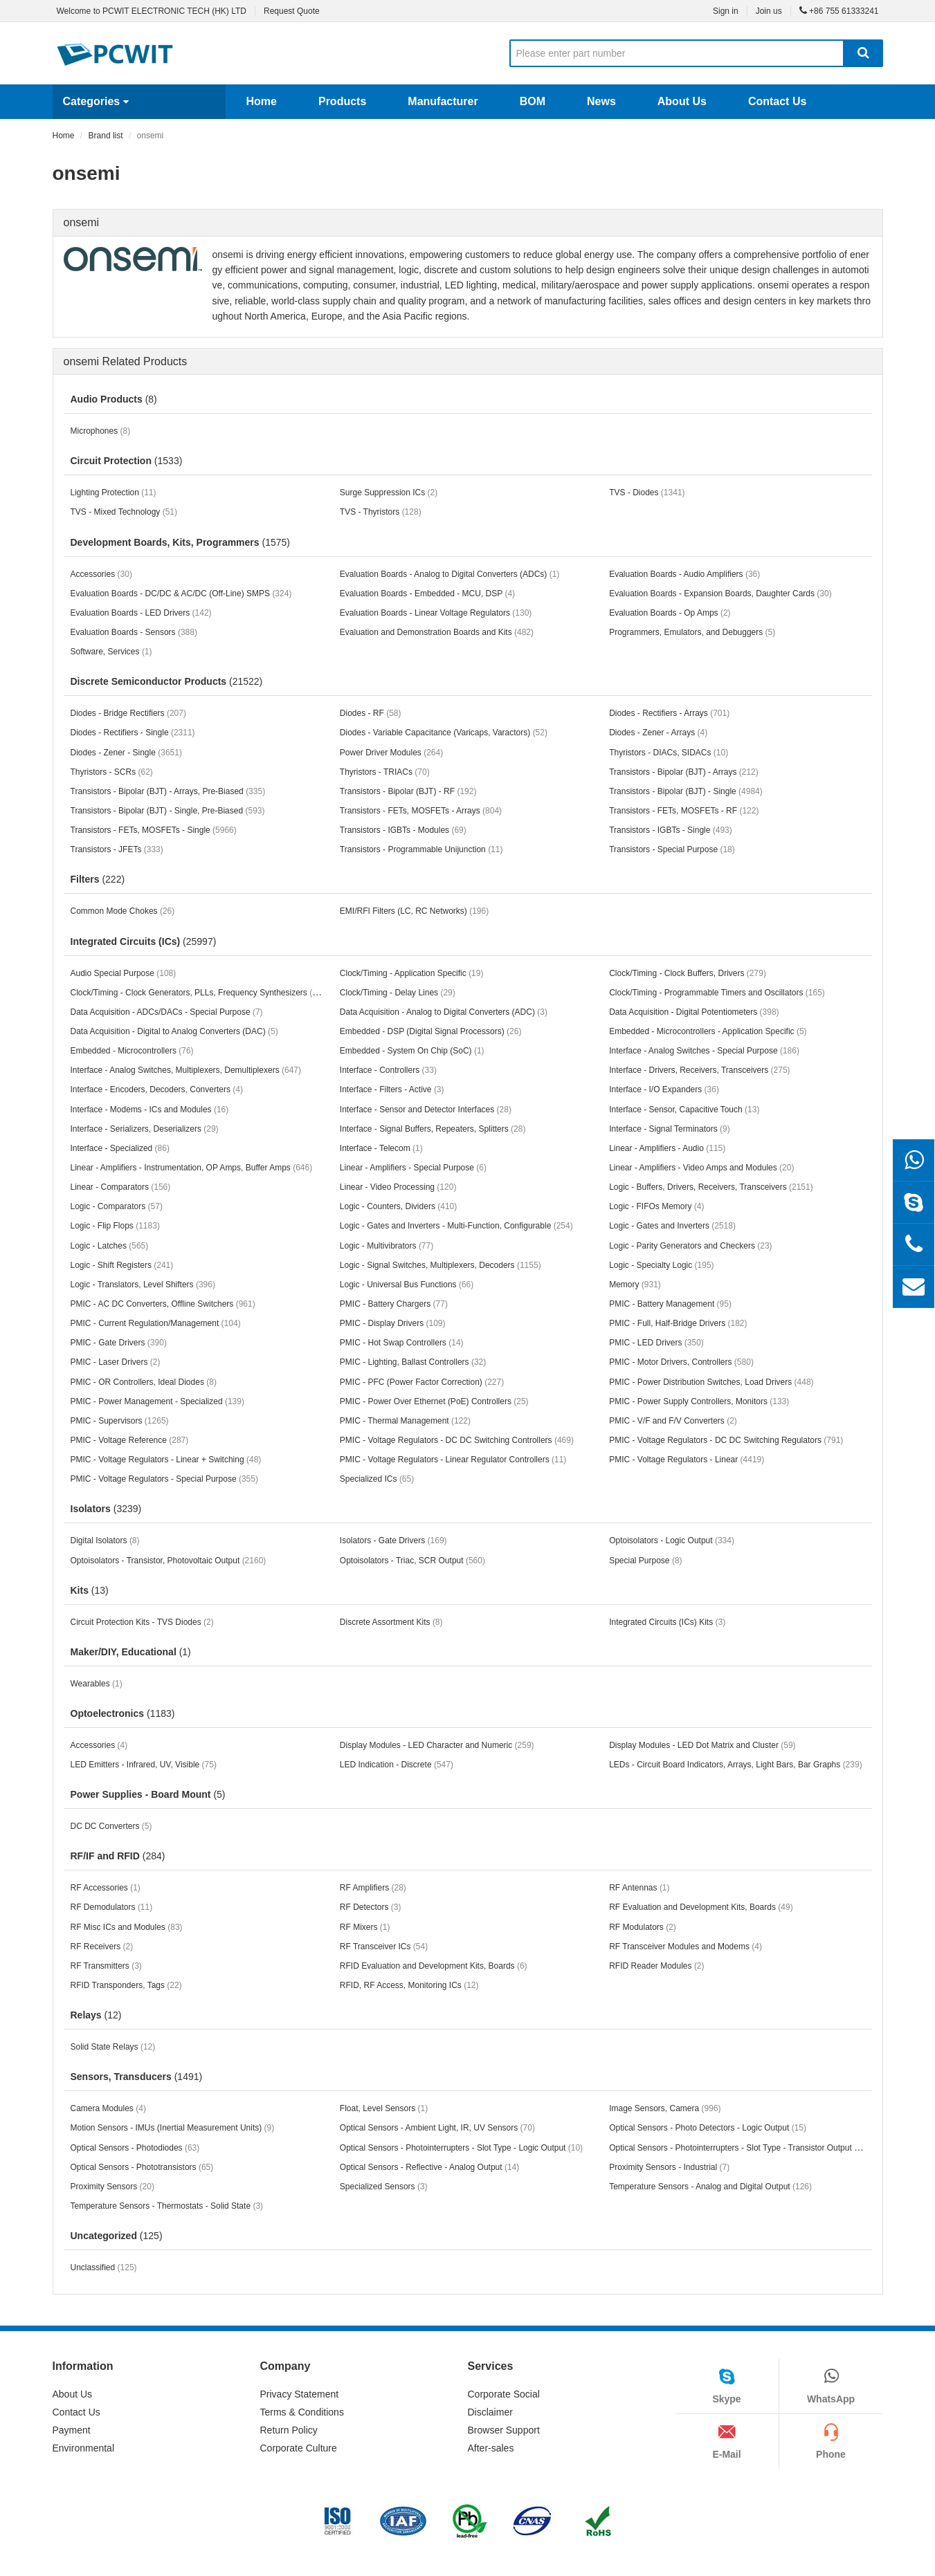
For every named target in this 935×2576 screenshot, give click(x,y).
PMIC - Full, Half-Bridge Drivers (678, 1323)
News (601, 101)
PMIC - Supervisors (120, 1421)
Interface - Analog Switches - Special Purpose (704, 1051)
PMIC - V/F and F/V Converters (673, 1421)
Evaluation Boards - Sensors (134, 632)
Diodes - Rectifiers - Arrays (669, 713)
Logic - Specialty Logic (661, 1265)
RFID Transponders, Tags (126, 1985)
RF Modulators (642, 1927)
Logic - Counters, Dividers (398, 1206)
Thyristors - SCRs (112, 772)
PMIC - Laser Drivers (116, 1362)
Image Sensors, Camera (664, 2108)
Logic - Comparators (117, 1206)
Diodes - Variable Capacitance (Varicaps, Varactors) (443, 732)
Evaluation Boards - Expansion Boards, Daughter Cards (720, 593)
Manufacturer (443, 101)
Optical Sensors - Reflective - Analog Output (429, 2167)
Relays (96, 2015)
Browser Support (504, 2430)
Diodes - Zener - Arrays (658, 732)
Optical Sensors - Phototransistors (142, 2167)
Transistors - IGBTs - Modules (403, 830)
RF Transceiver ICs (384, 1946)
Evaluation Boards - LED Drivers (141, 613)
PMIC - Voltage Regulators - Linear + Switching (166, 1459)
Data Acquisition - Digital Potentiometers (694, 1012)
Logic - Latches (110, 1246)
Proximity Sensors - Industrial (669, 2167)
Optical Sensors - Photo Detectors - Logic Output (707, 2128)
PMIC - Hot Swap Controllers (402, 1342)
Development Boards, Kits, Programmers (180, 542)
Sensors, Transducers (137, 2076)
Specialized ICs (377, 1479)
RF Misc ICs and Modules (127, 1927)
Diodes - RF (370, 713)
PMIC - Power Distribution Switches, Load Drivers (711, 1382)
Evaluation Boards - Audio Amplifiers (684, 574)
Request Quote (292, 11)
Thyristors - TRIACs (385, 772)
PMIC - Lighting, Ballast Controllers (413, 1362)
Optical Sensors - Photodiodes (135, 2148)
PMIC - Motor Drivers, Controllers (681, 1362)
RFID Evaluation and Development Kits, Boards (433, 1966)
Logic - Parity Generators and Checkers (690, 1246)
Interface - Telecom (381, 1148)
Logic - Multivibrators (386, 1246)
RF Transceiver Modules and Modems (685, 1946)
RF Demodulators (112, 1907)
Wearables (96, 1684)
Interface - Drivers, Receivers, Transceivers (699, 1070)
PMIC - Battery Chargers (394, 1304)
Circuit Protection (127, 460)
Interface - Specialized (120, 1148)
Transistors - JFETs (117, 849)
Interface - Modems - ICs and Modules (150, 1109)
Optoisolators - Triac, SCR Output (412, 1560)
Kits (90, 1590)
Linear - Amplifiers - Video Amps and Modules (701, 1167)
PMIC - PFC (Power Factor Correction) (422, 1382)
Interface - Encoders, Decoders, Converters (157, 1089)
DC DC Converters (111, 1826)
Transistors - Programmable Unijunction (421, 849)
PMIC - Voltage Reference (130, 1440)
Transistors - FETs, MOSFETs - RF (684, 811)
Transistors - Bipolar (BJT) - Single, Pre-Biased (168, 811)
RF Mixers (365, 1927)
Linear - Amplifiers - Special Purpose (413, 1167)
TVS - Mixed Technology (124, 512)
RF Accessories (105, 1888)
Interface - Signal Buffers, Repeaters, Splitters (433, 1129)
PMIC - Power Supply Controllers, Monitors (699, 1401)
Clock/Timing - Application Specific (412, 973)
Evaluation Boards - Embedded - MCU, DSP (427, 593)
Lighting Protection (113, 492)
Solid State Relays (113, 2047)
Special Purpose (645, 1560)
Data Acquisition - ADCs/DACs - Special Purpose (167, 1012)
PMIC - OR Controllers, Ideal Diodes (144, 1382)
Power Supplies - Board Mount (148, 1794)
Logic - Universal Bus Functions (406, 1284)
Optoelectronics (123, 1713)
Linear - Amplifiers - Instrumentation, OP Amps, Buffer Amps (192, 1167)
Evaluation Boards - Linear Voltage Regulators (436, 613)
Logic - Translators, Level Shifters (143, 1284)
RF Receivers (102, 1946)
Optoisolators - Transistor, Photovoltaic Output (168, 1560)
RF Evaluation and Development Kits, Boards (700, 1907)
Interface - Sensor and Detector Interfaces (425, 1109)
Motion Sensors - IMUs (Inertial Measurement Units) (173, 2128)
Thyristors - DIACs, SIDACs (668, 752)
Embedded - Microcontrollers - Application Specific (707, 1031)
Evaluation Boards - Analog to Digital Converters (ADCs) (449, 574)
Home (261, 101)
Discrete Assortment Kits (391, 1622)
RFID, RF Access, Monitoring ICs (409, 1985)
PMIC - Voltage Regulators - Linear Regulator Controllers (453, 1459)
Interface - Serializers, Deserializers (145, 1129)
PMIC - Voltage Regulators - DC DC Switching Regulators (726, 1440)
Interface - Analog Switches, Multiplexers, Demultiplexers (186, 1070)
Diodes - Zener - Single (126, 752)
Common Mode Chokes (123, 911)
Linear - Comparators (121, 1187)
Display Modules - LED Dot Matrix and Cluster (702, 1745)
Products (342, 101)
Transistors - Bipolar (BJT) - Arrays (684, 772)
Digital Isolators (105, 1540)
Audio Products (114, 399)
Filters (98, 879)
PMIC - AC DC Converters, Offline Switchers (163, 1304)
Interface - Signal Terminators (669, 1129)
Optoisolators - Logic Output (671, 1540)
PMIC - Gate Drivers (119, 1342)
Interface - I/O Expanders (664, 1089)
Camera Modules (108, 2108)
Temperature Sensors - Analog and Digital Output (710, 2186)
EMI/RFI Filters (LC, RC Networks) (414, 911)
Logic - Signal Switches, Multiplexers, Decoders (440, 1265)
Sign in (725, 11)
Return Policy (289, 2430)
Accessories (101, 574)
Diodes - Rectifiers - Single (133, 732)
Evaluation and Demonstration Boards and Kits (437, 632)
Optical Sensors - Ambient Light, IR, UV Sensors (437, 2128)
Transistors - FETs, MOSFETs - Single (154, 830)
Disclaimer (490, 2412)
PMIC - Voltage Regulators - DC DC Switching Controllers (457, 1440)
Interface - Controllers (388, 1070)
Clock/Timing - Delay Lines (397, 992)
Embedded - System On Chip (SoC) (412, 1051)
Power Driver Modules (391, 752)
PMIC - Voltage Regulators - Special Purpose (164, 1479)
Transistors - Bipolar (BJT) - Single (686, 791)
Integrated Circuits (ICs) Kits (667, 1622)
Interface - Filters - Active (392, 1089)
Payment (72, 2430)
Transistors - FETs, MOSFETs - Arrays (421, 811)
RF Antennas (639, 1888)
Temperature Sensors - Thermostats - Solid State (167, 2206)
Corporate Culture (298, 2448)
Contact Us (777, 101)
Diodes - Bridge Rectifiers (128, 713)
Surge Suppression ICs (388, 492)
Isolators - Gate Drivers (393, 1540)
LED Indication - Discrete (396, 1764)
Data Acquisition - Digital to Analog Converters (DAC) (174, 1031)
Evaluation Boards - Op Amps (669, 613)
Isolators (106, 1508)
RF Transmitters (106, 1966)
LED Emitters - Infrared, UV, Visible (144, 1764)
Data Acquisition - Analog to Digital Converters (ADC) (443, 1012)
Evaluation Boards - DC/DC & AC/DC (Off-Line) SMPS (181, 593)
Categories (96, 101)
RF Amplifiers (373, 1888)
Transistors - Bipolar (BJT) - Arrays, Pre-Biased (168, 791)
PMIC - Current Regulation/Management (156, 1323)
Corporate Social (504, 2394)
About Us (682, 101)
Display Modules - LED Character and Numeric (437, 1745)
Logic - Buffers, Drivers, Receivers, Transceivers (711, 1187)
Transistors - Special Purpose (672, 849)
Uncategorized (117, 2235)
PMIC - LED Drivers (656, 1342)
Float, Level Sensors (384, 2108)
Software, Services (111, 651)
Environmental (84, 2448)
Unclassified (104, 2267)
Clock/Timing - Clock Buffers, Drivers (687, 973)
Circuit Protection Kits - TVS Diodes (142, 1622)
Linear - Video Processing (398, 1187)
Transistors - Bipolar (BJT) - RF (408, 791)
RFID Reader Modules (656, 1966)
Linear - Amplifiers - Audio (667, 1148)
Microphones (101, 431)
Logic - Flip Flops (115, 1226)
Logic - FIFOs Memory (656, 1206)
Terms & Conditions (302, 2412)
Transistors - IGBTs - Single (670, 830)
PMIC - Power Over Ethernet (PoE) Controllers (434, 1401)
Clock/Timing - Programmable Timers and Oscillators (717, 992)
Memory (635, 1284)
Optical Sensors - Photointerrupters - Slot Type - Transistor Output (739, 2148)
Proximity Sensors (112, 2186)
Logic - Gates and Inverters (672, 1226)
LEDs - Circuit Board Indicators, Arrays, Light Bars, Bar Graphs (735, 1764)
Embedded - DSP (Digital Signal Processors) (431, 1031)
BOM (532, 101)
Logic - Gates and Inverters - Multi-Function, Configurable (456, 1226)
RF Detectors (370, 1907)
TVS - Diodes (646, 492)
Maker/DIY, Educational (131, 1651)
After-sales (491, 2448)
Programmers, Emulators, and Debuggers (692, 632)
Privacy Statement (299, 2394)
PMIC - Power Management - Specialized (157, 1401)
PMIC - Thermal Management (405, 1421)
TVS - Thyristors (380, 512)
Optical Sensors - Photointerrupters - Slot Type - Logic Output (461, 2148)
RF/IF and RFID (118, 1855)
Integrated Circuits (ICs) (144, 941)
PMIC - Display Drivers (393, 1323)
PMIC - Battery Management (670, 1304)
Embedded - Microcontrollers (132, 1051)
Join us (769, 11)
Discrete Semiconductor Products (167, 681)
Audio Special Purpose (123, 973)
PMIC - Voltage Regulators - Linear (686, 1459)
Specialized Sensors (384, 2186)
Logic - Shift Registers (122, 1265)
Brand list (106, 135)
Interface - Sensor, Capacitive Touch (684, 1109)
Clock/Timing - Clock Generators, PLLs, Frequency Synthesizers (200, 991)
